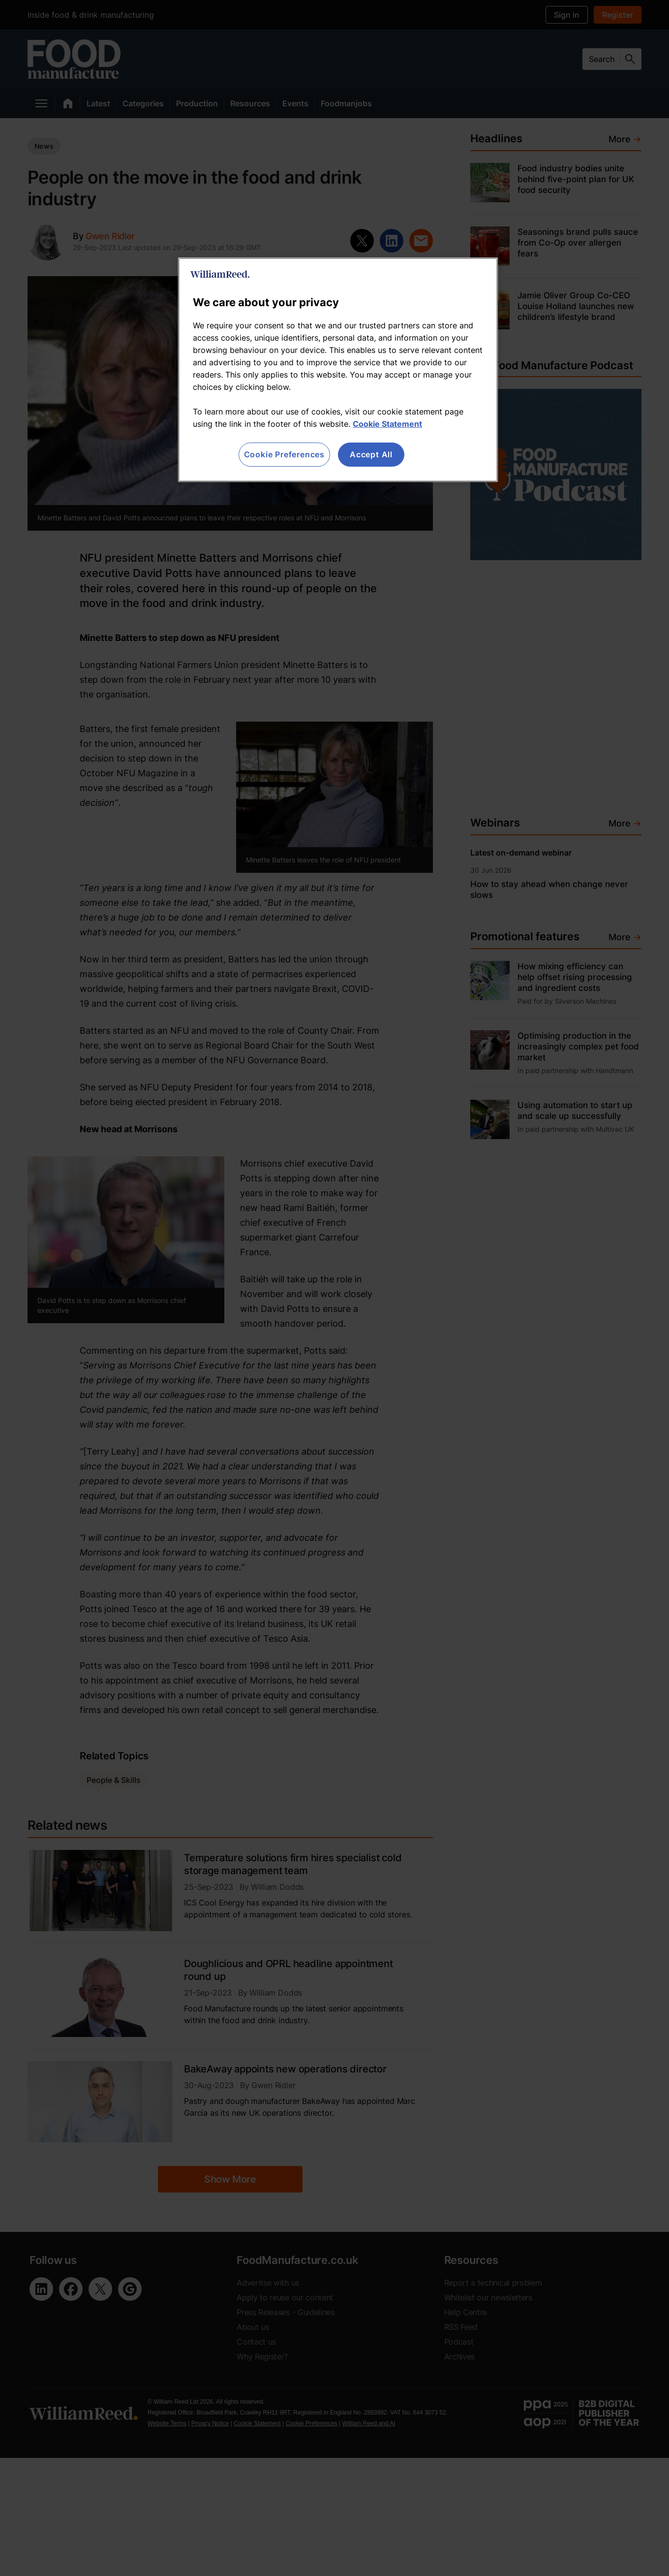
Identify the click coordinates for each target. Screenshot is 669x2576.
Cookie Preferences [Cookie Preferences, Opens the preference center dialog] (284, 454)
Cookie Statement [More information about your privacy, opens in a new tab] (387, 424)
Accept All (371, 454)
